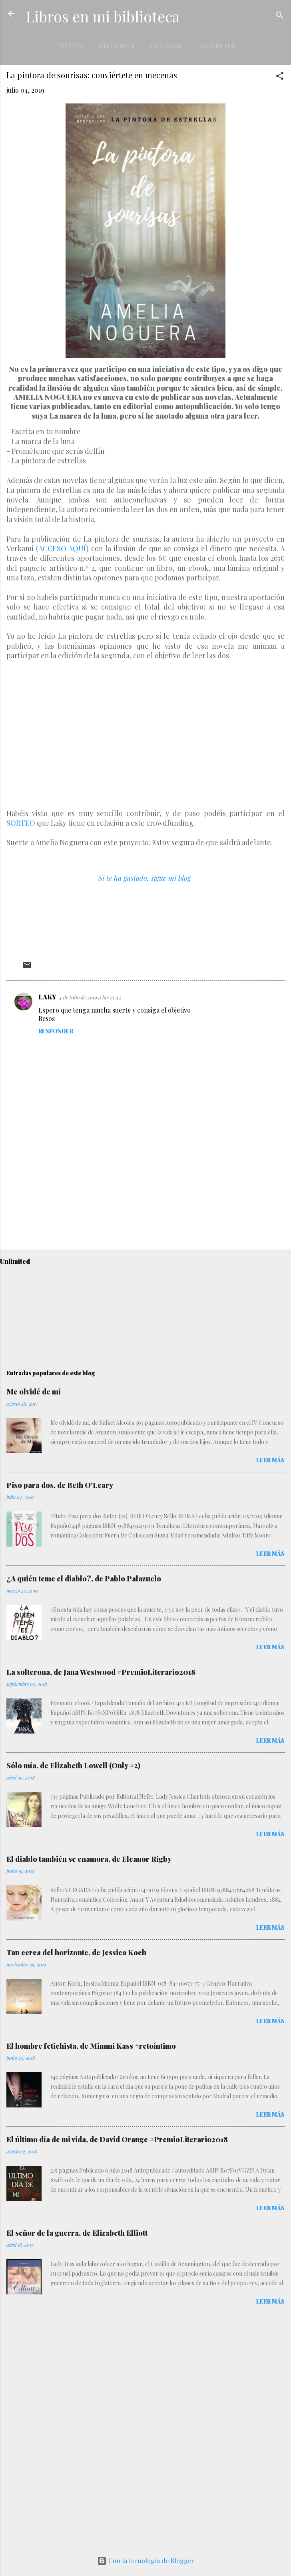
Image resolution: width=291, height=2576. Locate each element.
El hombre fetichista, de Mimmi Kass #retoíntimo (91, 2046)
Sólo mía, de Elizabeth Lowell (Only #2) (73, 1765)
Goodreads (216, 46)
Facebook (166, 46)
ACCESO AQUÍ (62, 548)
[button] (280, 77)
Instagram (116, 46)
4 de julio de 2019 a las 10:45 (90, 997)
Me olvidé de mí (33, 1391)
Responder (55, 1031)
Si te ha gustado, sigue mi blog (144, 878)
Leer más (270, 1460)
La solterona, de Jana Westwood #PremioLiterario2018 (100, 1672)
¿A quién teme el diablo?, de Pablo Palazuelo (83, 1578)
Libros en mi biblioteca (102, 16)
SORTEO (20, 823)
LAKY (47, 997)
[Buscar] (280, 16)
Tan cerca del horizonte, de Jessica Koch (76, 1952)
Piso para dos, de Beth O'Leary (59, 1485)
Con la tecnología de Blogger (145, 2560)
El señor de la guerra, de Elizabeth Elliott (76, 2233)
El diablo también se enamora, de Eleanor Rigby (88, 1859)
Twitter (70, 46)
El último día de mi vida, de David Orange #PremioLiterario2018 (117, 2139)
